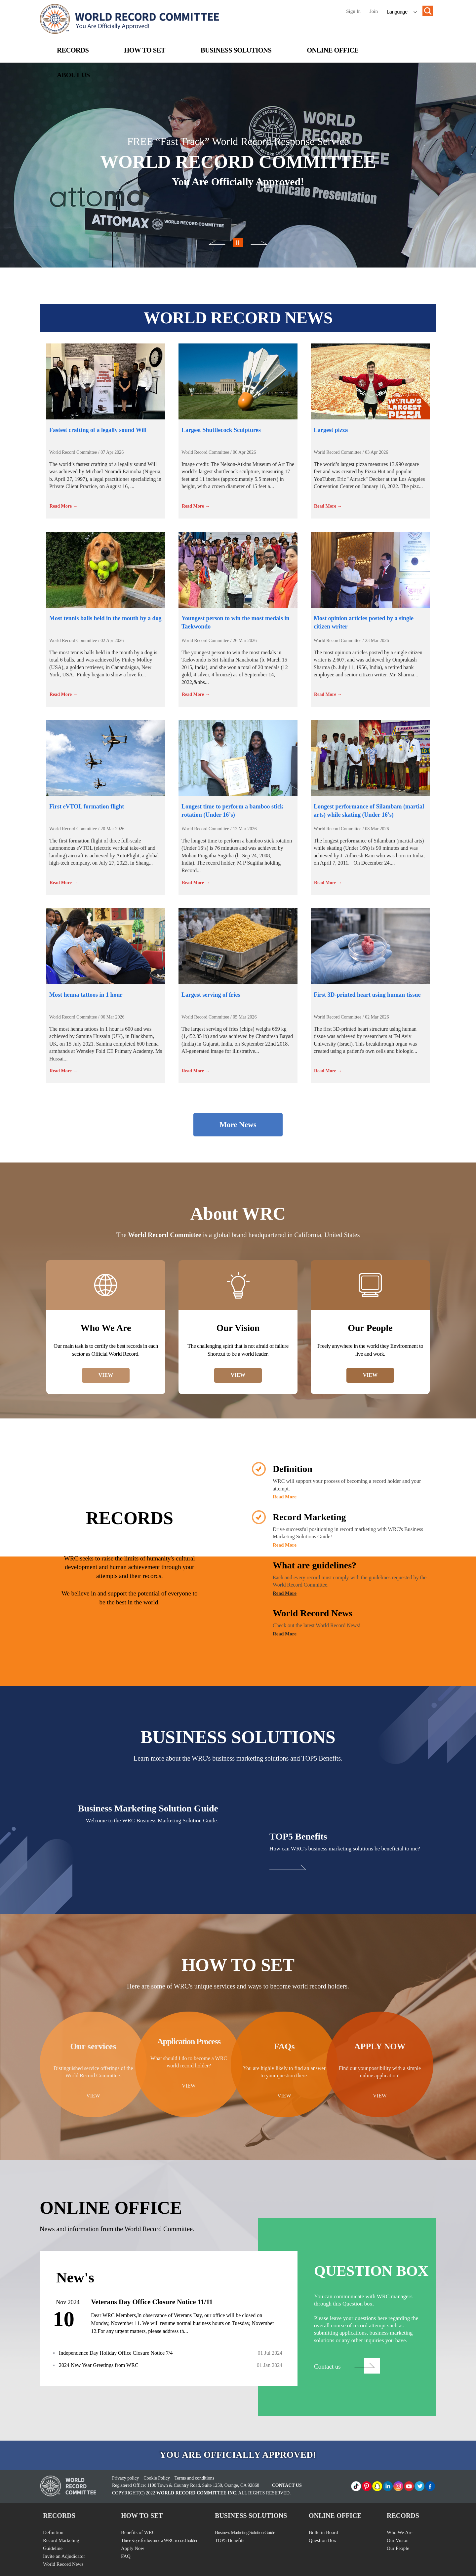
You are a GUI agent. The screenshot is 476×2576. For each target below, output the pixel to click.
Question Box (322, 2540)
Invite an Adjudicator (64, 2556)
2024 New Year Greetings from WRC (99, 2365)
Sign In (353, 11)
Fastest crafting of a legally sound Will (97, 430)
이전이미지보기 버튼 (238, 243)
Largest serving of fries (210, 994)
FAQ (126, 2556)
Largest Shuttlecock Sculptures (221, 430)
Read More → (64, 506)
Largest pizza (331, 430)
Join (374, 11)
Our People (398, 2548)
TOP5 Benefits (229, 2540)
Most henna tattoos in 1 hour (86, 994)
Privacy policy (125, 2478)
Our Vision (398, 2540)
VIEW (106, 1375)
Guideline (52, 2548)
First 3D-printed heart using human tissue (367, 994)
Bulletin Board (323, 2532)
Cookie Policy (156, 2478)
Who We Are (400, 2532)
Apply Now (132, 2548)
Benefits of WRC (138, 2532)
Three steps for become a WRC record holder (159, 2540)
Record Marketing (61, 2540)
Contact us (327, 2366)
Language (397, 12)
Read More (285, 1496)
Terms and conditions (194, 2478)
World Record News (63, 2564)
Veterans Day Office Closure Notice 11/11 (152, 2302)
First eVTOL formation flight (86, 806)
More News (237, 1125)
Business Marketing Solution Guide (245, 2532)
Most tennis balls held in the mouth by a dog (105, 618)
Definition (53, 2532)
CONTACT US (287, 2485)
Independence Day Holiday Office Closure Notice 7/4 (116, 2353)
